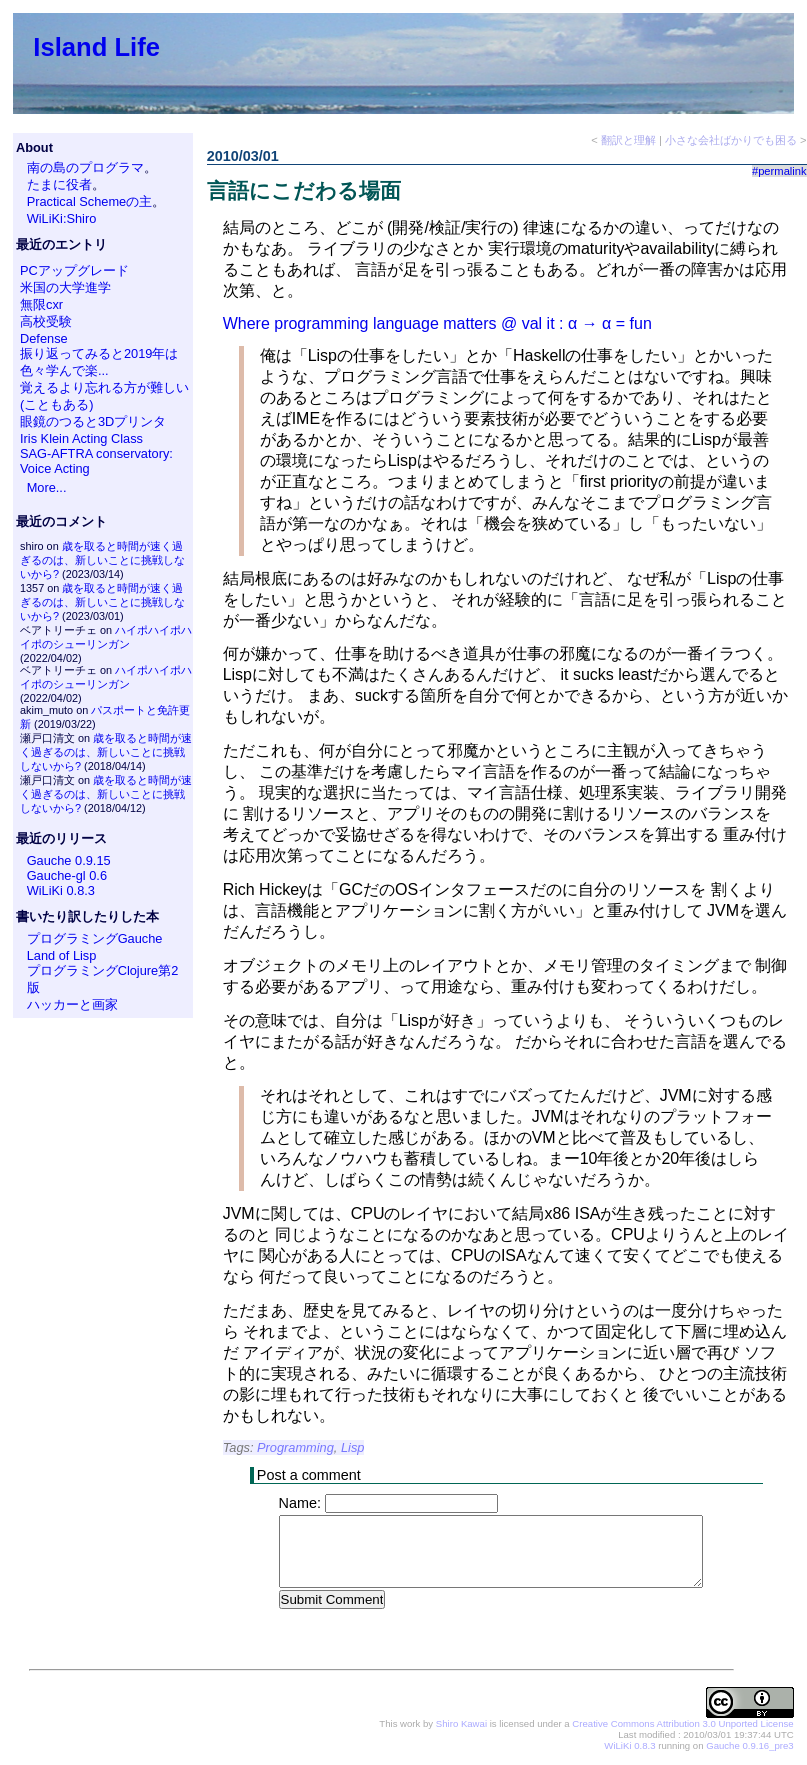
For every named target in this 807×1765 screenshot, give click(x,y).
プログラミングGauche (95, 938)
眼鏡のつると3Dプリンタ (93, 421)
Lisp (352, 1447)
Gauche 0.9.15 (69, 860)
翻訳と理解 (628, 140)
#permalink (779, 171)
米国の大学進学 (65, 287)
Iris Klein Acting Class (81, 438)
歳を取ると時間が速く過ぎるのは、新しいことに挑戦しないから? (102, 560)
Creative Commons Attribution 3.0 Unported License (682, 1724)
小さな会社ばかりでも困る (731, 140)
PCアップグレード (74, 270)
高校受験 (46, 321)
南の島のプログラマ (85, 167)
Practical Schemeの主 (90, 201)
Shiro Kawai (461, 1724)
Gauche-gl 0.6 (67, 875)
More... (47, 487)
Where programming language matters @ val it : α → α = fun (437, 323)
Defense (44, 338)
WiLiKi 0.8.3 (61, 890)
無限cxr (41, 304)
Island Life (96, 47)
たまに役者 (59, 184)
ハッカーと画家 (72, 1004)
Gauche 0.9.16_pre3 (749, 1746)
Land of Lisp (62, 955)
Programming (295, 1447)
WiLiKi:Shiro (62, 218)
